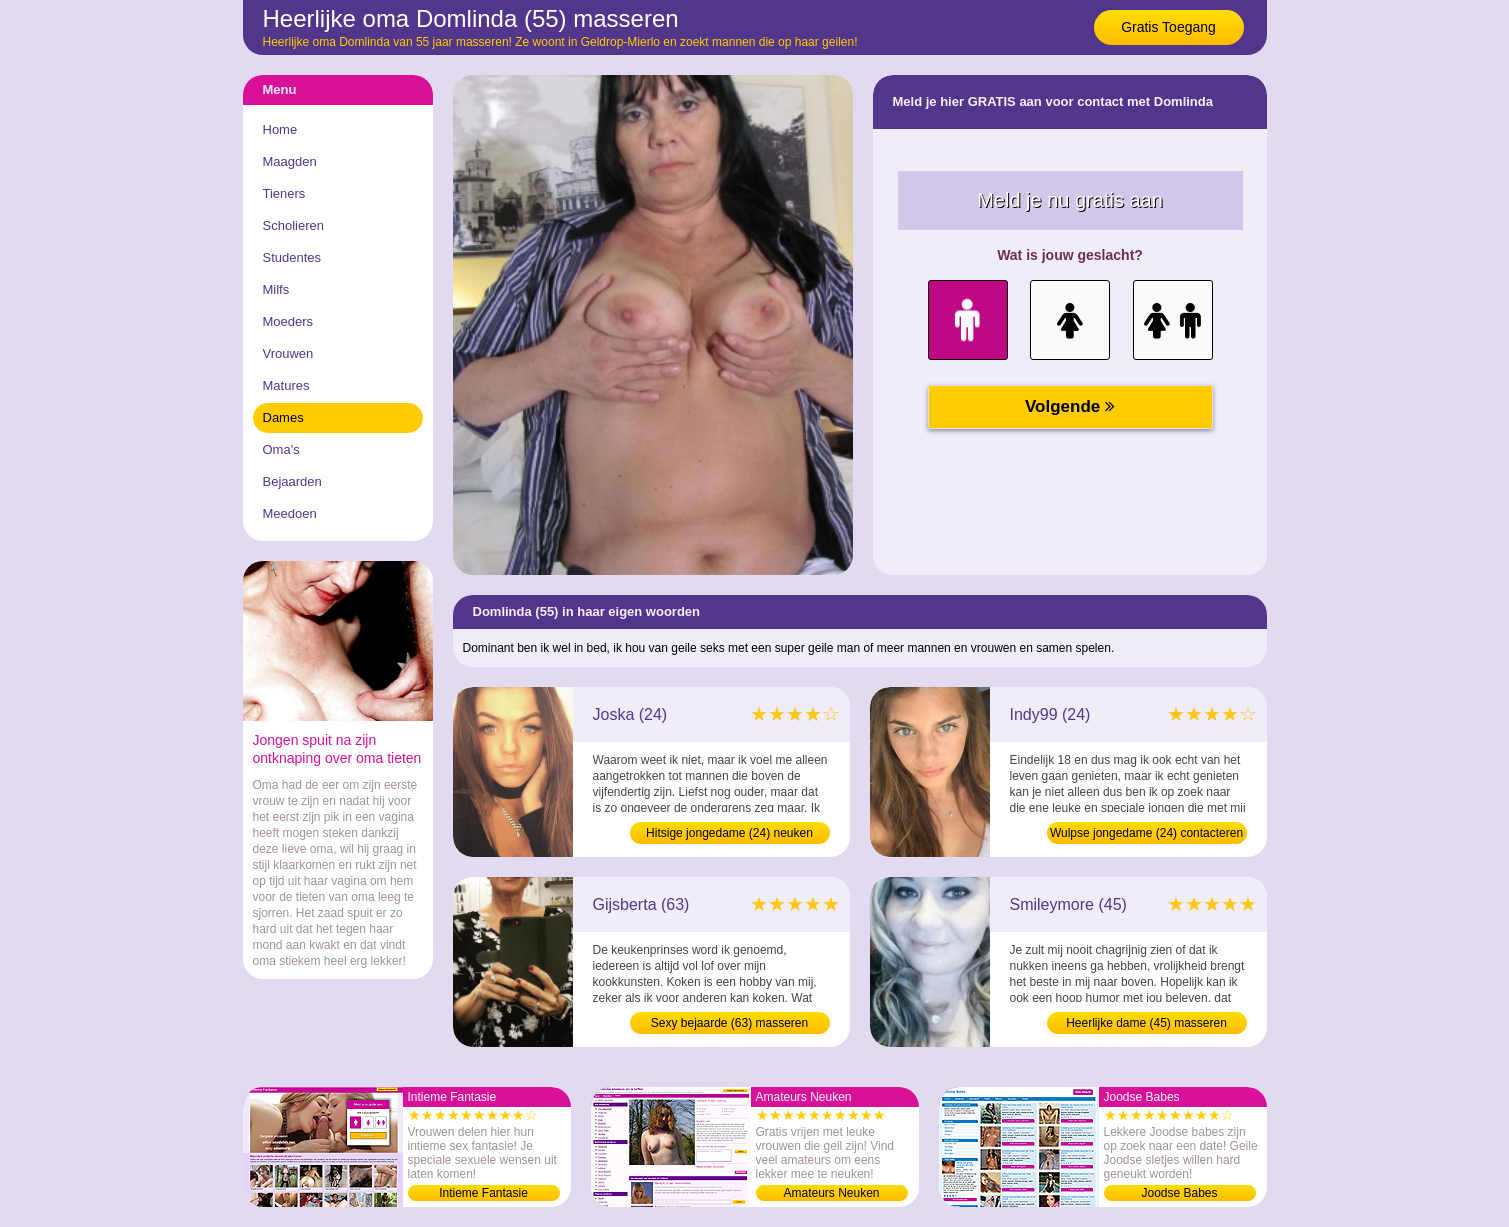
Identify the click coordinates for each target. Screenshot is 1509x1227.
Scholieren (293, 225)
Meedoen (290, 513)
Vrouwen (288, 353)
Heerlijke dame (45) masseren (1146, 1023)
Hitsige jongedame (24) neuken (729, 833)
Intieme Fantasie (483, 1193)
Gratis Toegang (1168, 27)
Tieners (284, 193)
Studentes (292, 257)
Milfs (276, 289)
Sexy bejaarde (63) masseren (729, 1023)
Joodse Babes (1179, 1193)
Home (280, 129)
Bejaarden (292, 481)
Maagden (290, 161)
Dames (283, 417)
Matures (286, 385)
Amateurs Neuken (831, 1193)
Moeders (288, 321)
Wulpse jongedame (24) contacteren (1146, 833)
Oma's (281, 449)
